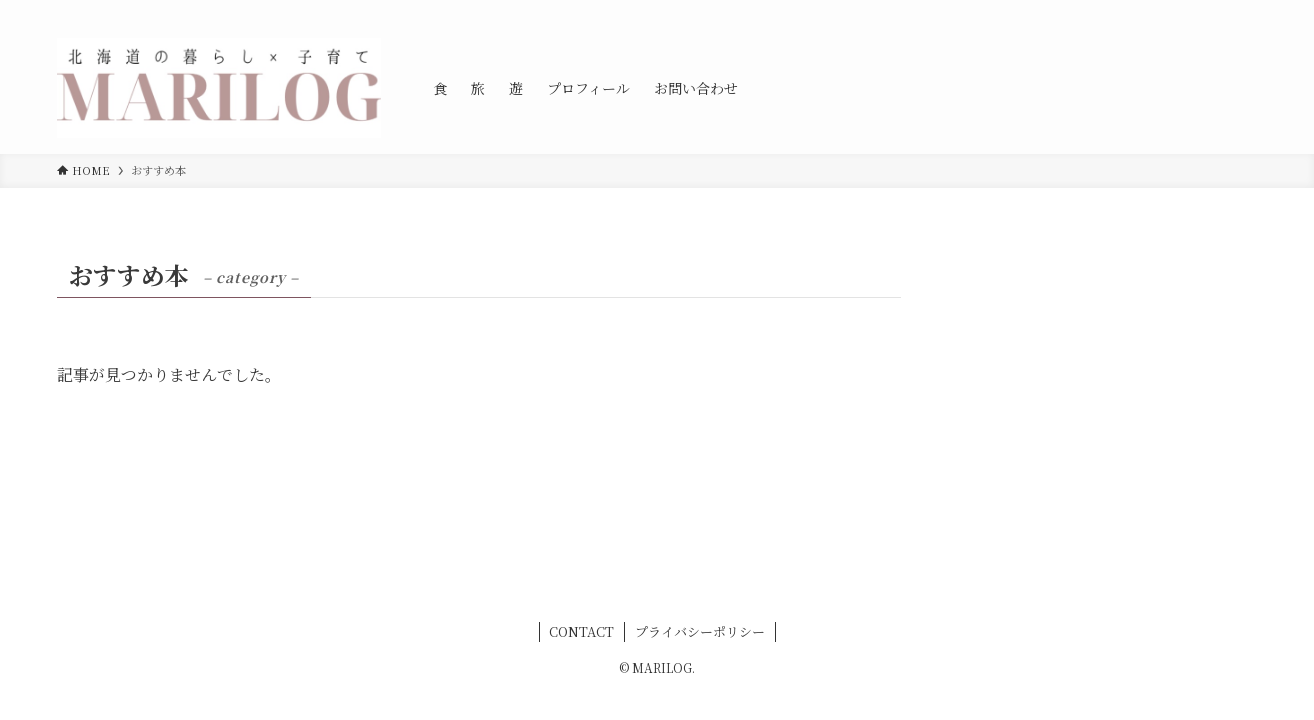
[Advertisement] (1105, 377)
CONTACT (581, 631)
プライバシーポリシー (700, 631)
